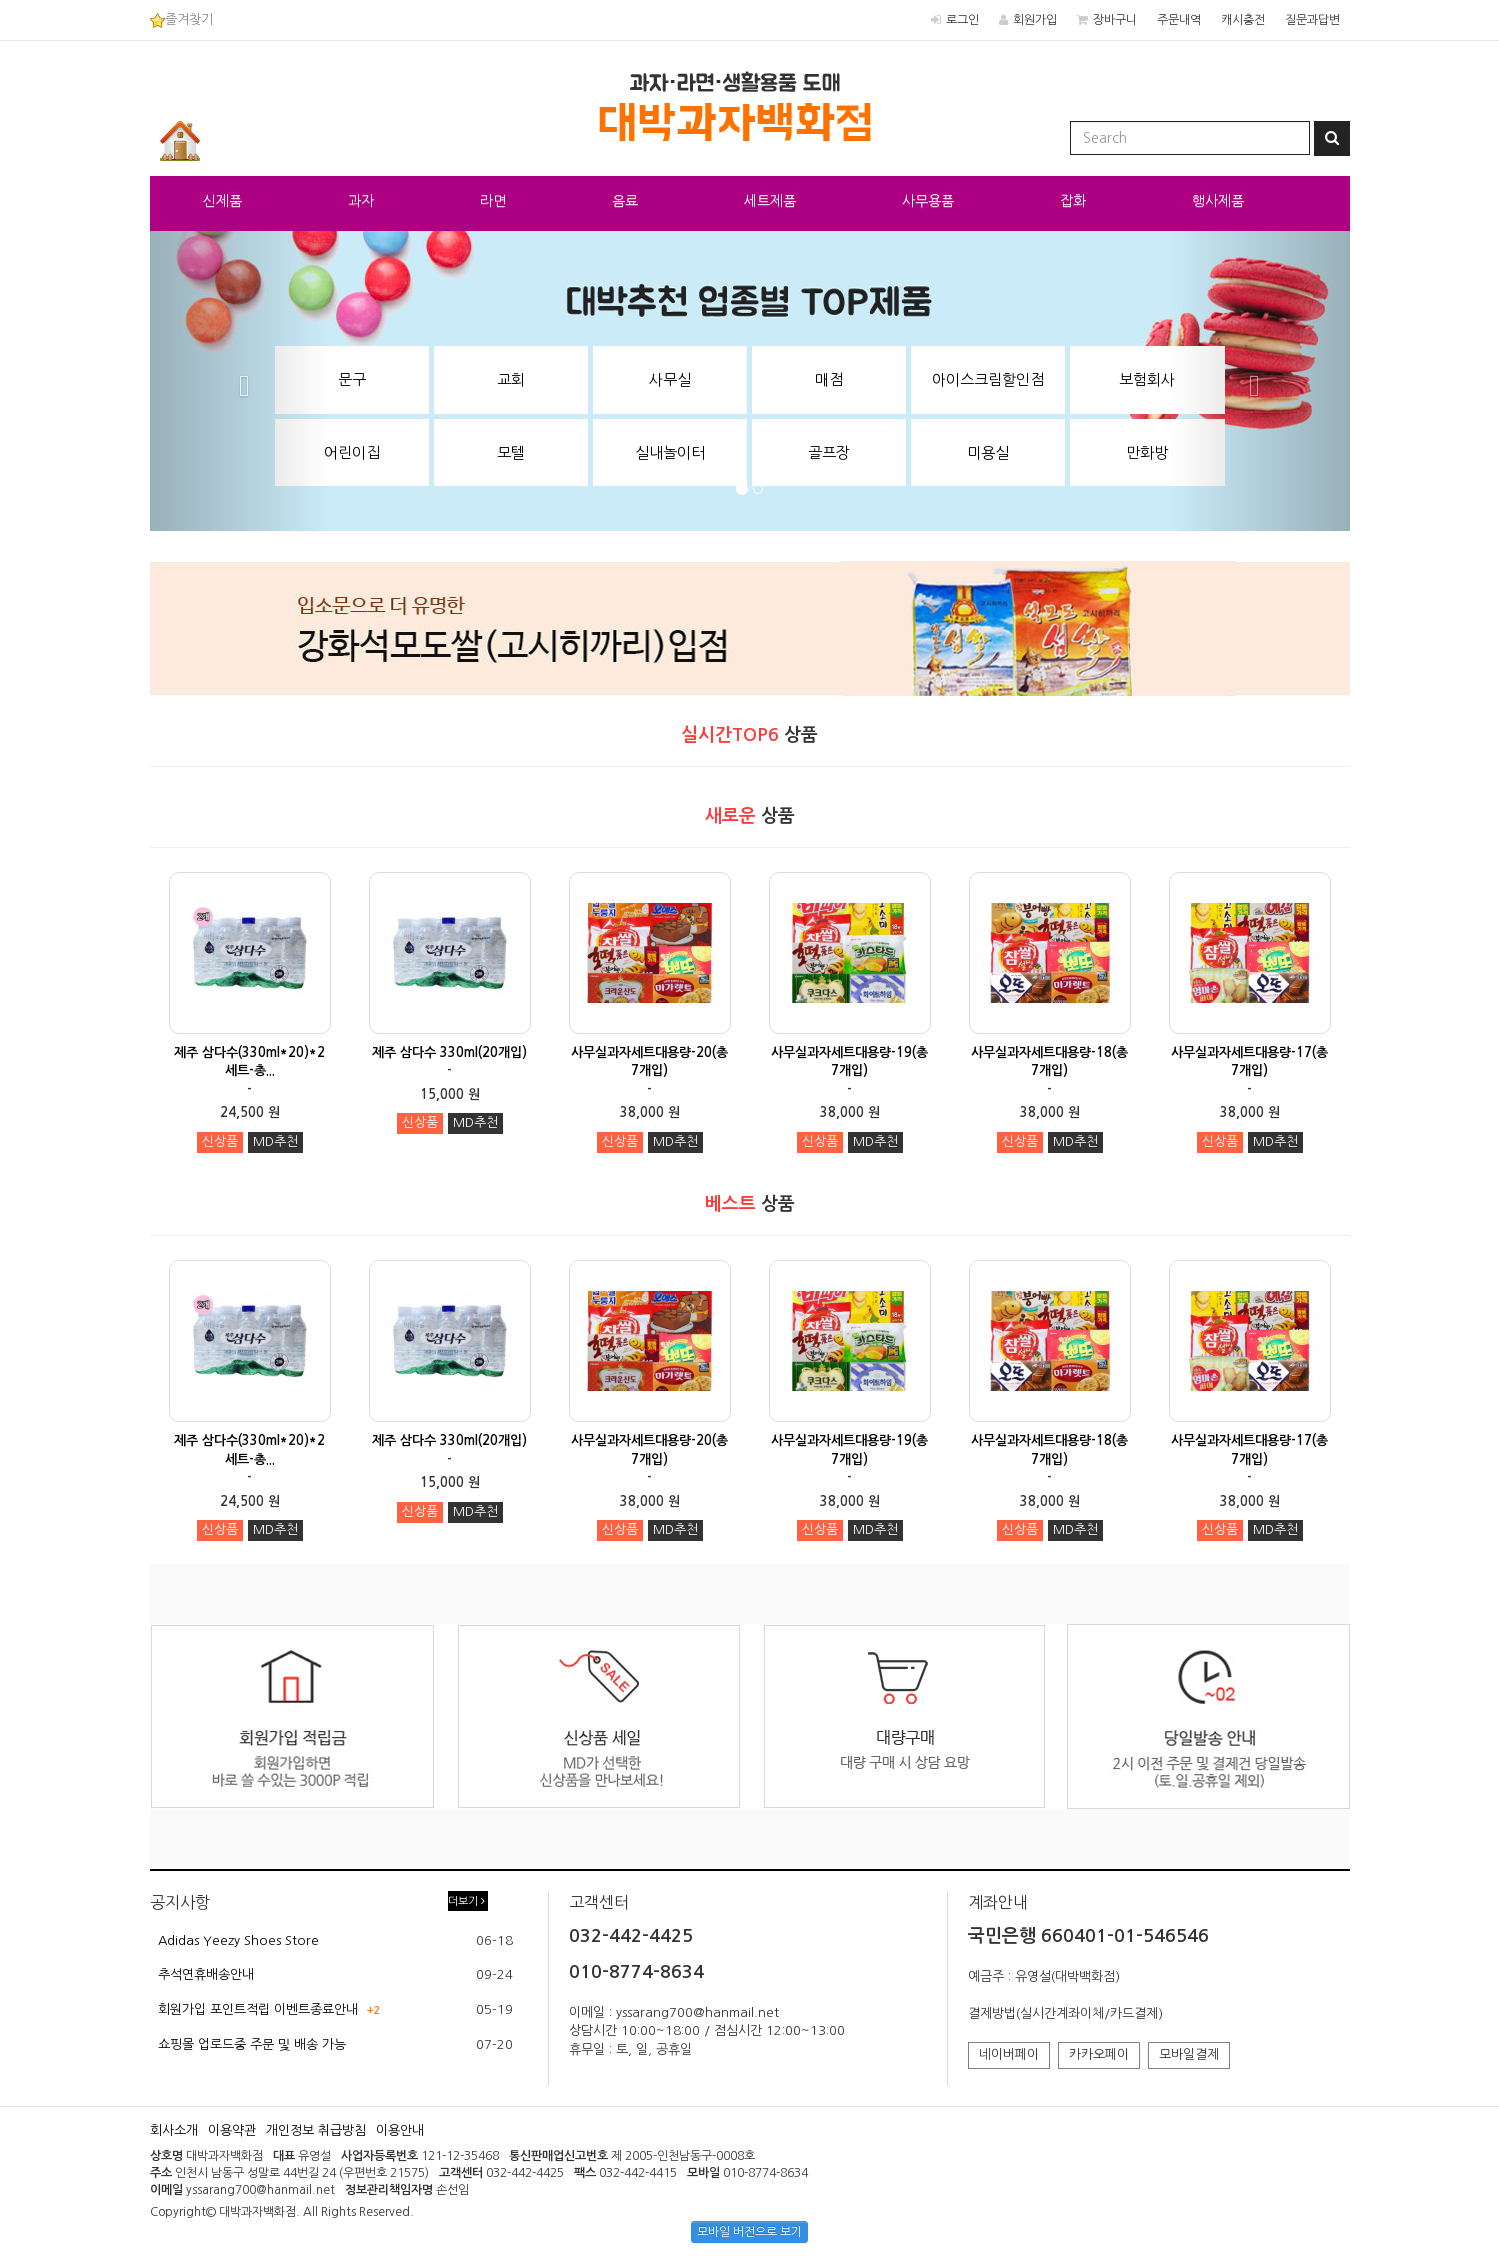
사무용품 (928, 201)
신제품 (222, 201)
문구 (352, 379)
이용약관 (232, 2130)
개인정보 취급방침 (316, 2130)
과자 (361, 201)
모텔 (511, 452)
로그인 (962, 20)
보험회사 (1147, 379)
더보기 (466, 1901)
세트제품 (770, 201)
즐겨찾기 (181, 19)
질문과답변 (1312, 20)
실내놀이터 (670, 452)
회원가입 (1035, 20)
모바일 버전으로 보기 (749, 2232)
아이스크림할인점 (988, 379)
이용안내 (400, 2130)
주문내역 (1179, 20)
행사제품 (1218, 201)
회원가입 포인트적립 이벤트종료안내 (258, 2009)
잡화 (1073, 201)
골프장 (829, 452)
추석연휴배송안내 (206, 1974)
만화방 (1147, 452)
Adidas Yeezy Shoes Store (238, 1940)
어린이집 (352, 452)
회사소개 (174, 2130)
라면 (493, 201)
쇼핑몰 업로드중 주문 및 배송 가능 (252, 2044)
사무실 (670, 379)
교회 (511, 379)
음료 (625, 201)
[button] (240, 381)
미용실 (988, 452)
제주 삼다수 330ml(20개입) (449, 1052)
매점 (829, 379)
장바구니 (1115, 20)
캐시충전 (1243, 20)
